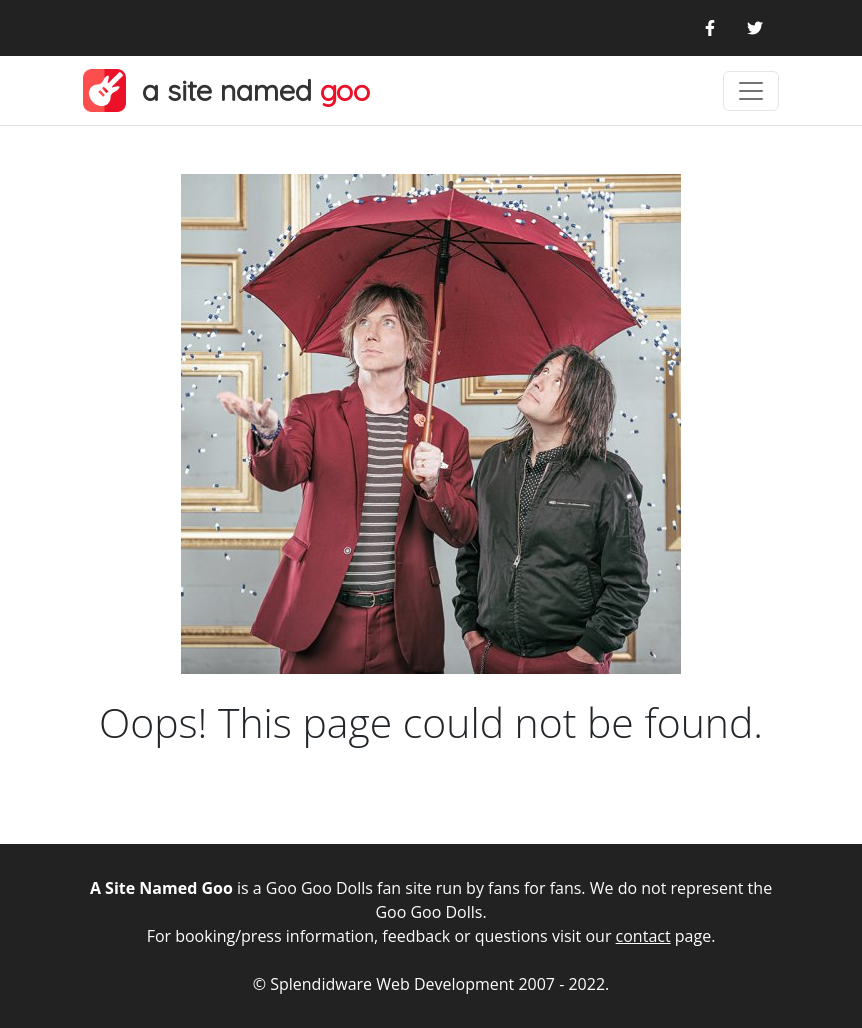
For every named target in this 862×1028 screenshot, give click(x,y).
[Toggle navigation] (751, 91)
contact (643, 936)
